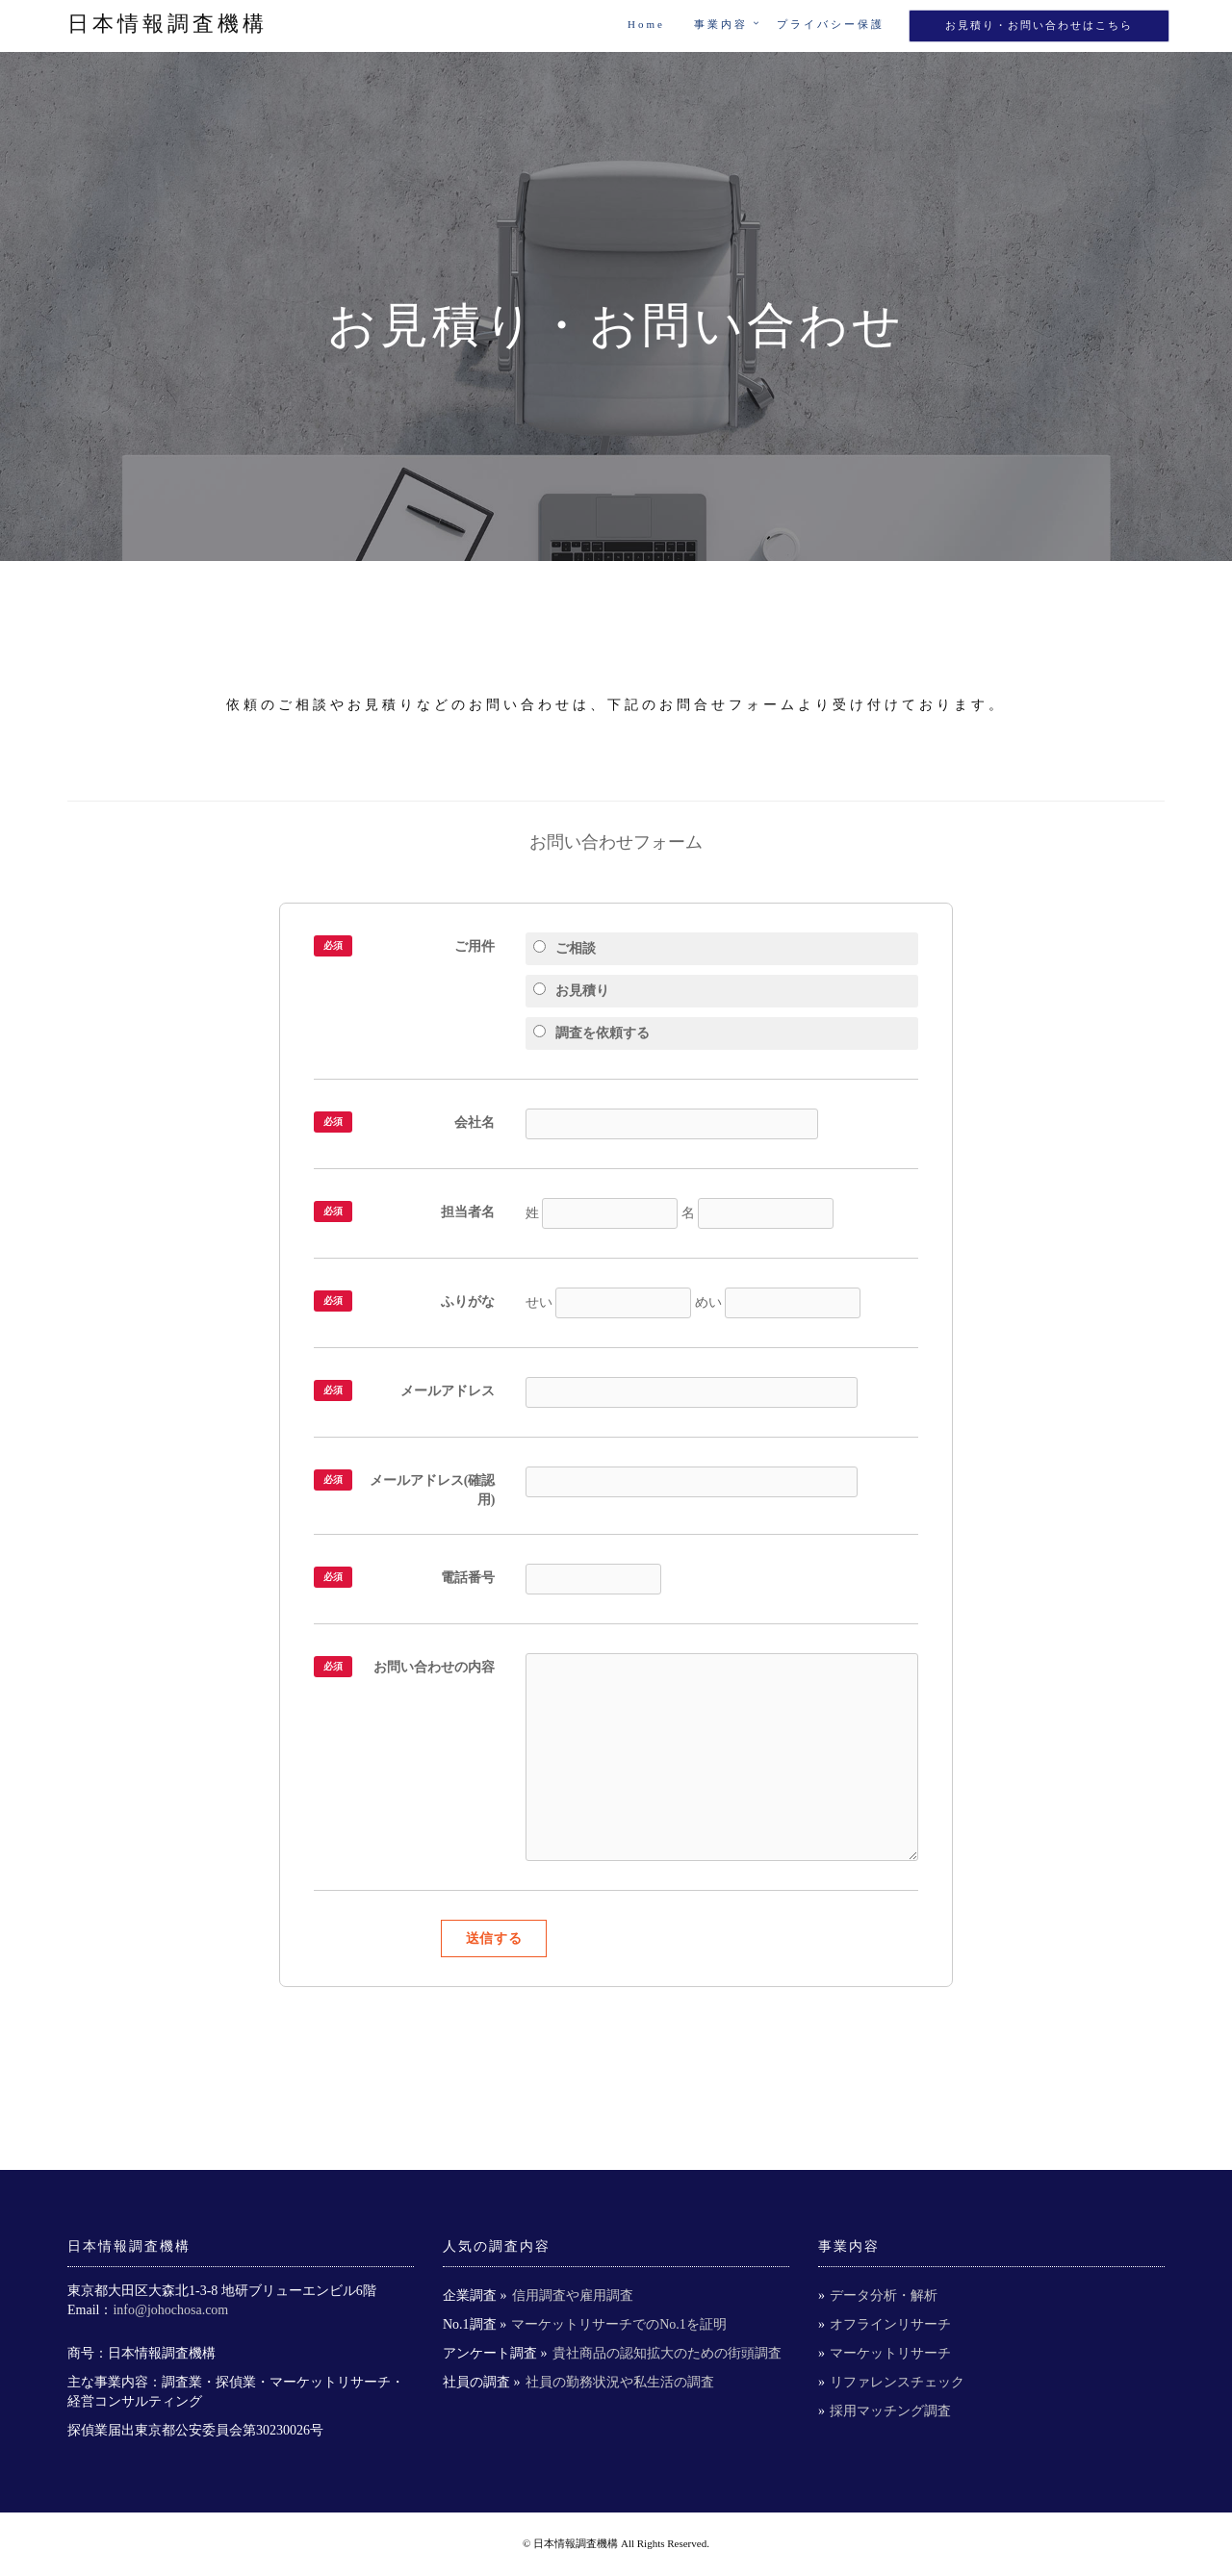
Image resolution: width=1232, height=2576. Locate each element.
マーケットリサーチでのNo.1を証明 (619, 2324)
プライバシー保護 (831, 24)
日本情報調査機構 (167, 24)
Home (646, 24)
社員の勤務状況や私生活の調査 (620, 2382)
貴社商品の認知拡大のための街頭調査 (667, 2353)
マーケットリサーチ (890, 2353)
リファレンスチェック (897, 2382)
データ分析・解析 (883, 2295)
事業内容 (721, 24)
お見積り (571, 990)
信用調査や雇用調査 (572, 2295)
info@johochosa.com (170, 2310)
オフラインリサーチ (890, 2324)
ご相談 (564, 948)
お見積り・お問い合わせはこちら (1039, 25)
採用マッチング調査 (890, 2411)
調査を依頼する (591, 1032)
